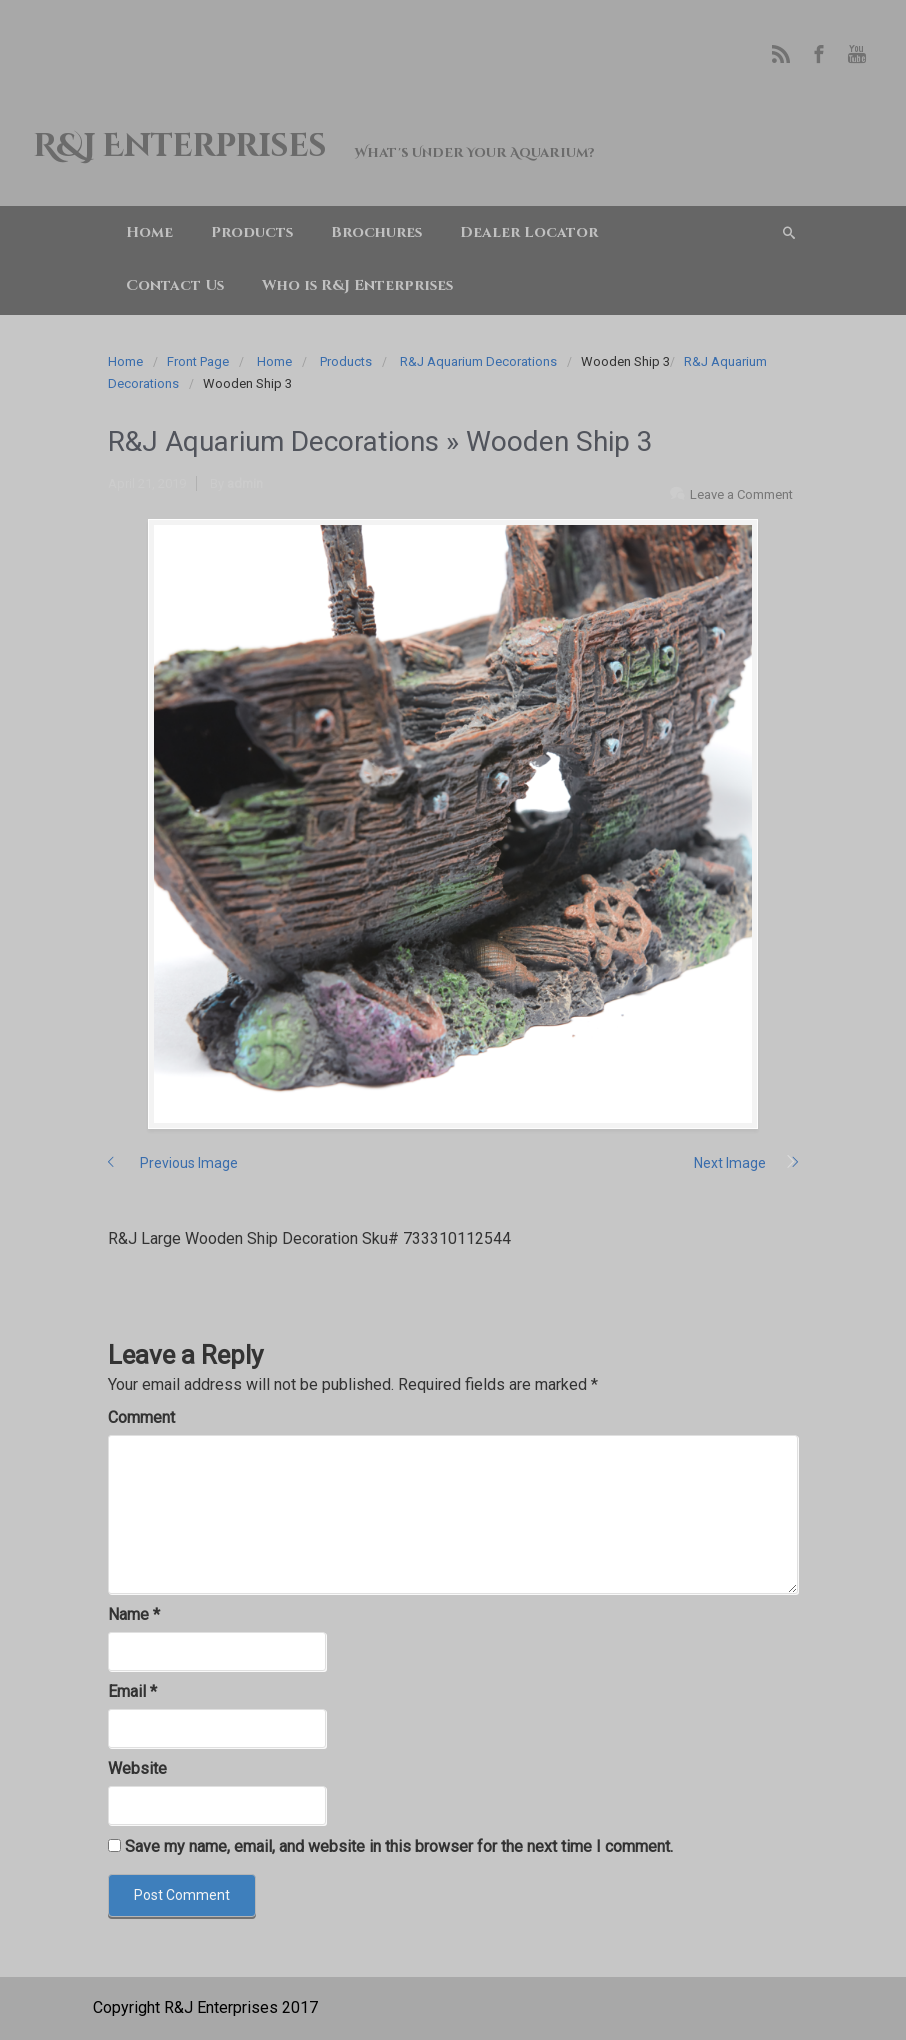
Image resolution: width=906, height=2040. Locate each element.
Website (137, 1768)
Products (346, 361)
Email (132, 1691)
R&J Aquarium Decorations (478, 361)
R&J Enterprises (179, 146)
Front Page (198, 361)
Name (134, 1614)
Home (125, 361)
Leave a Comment (741, 494)
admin (245, 483)
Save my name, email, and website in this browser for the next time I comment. (399, 1846)
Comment (141, 1417)
